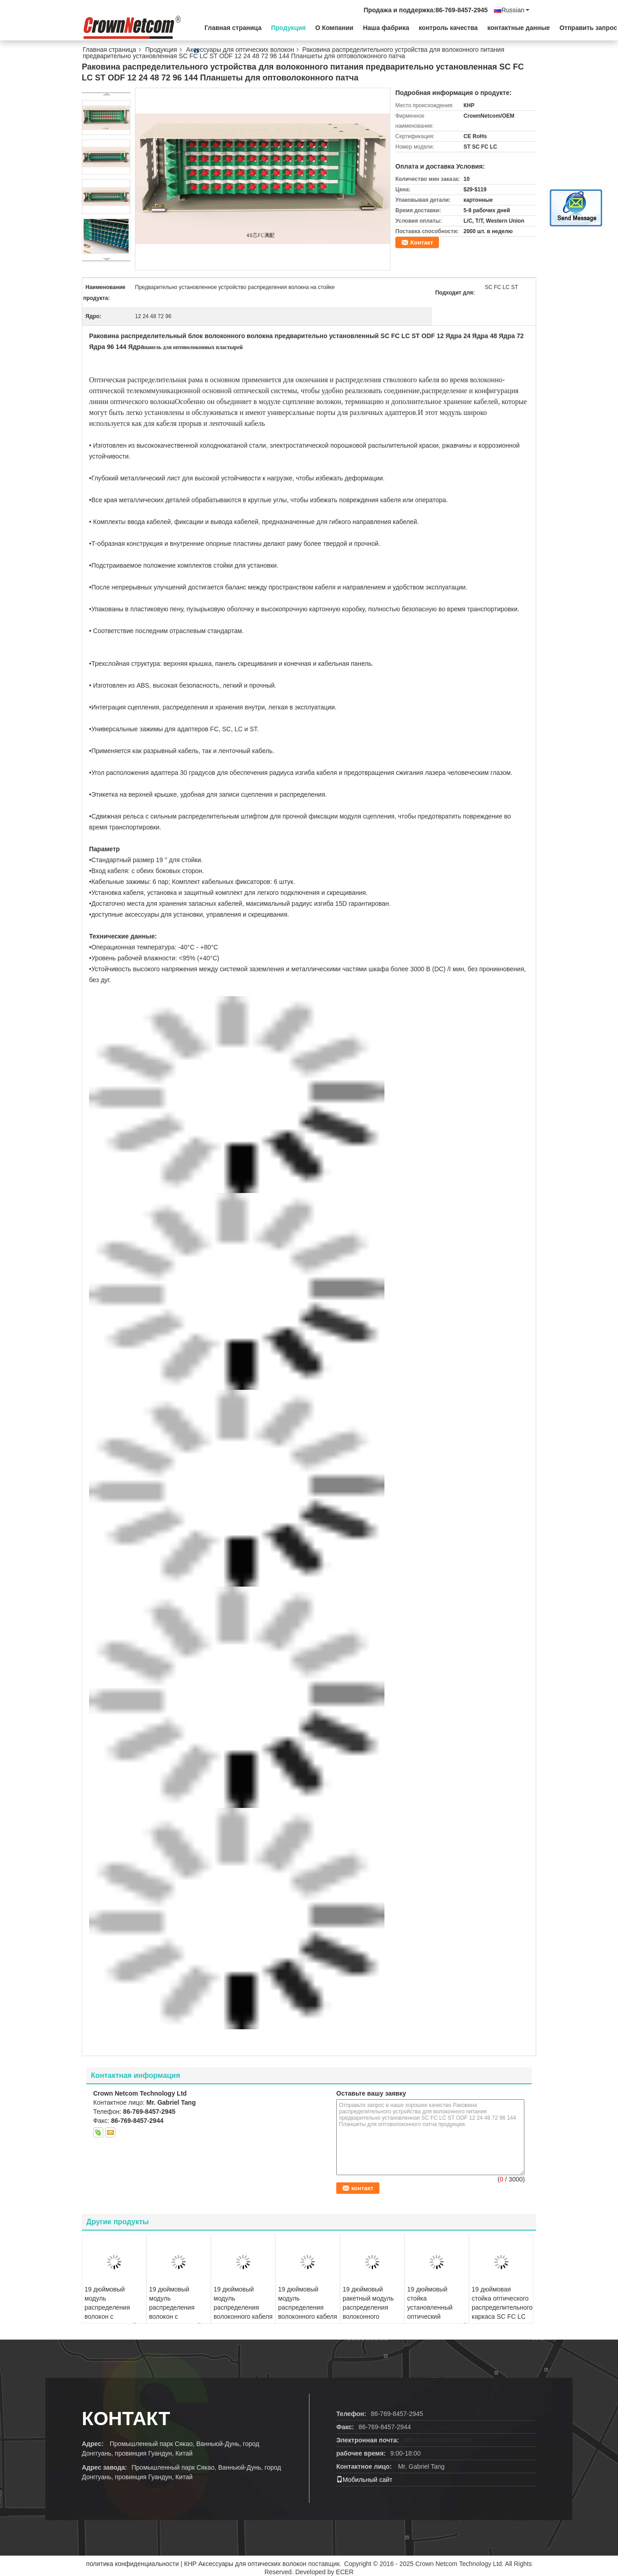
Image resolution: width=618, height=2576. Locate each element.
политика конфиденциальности (132, 2563)
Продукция (288, 27)
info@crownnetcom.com (438, 2440)
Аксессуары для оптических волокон (240, 49)
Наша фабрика (386, 27)
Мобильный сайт (364, 2479)
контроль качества (448, 27)
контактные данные (518, 27)
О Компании (334, 27)
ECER (345, 2572)
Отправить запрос (588, 27)
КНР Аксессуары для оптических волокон (245, 2563)
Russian (515, 10)
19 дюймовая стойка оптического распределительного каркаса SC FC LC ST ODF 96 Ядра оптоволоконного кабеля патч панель (502, 2316)
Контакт (421, 242)
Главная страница (232, 27)
